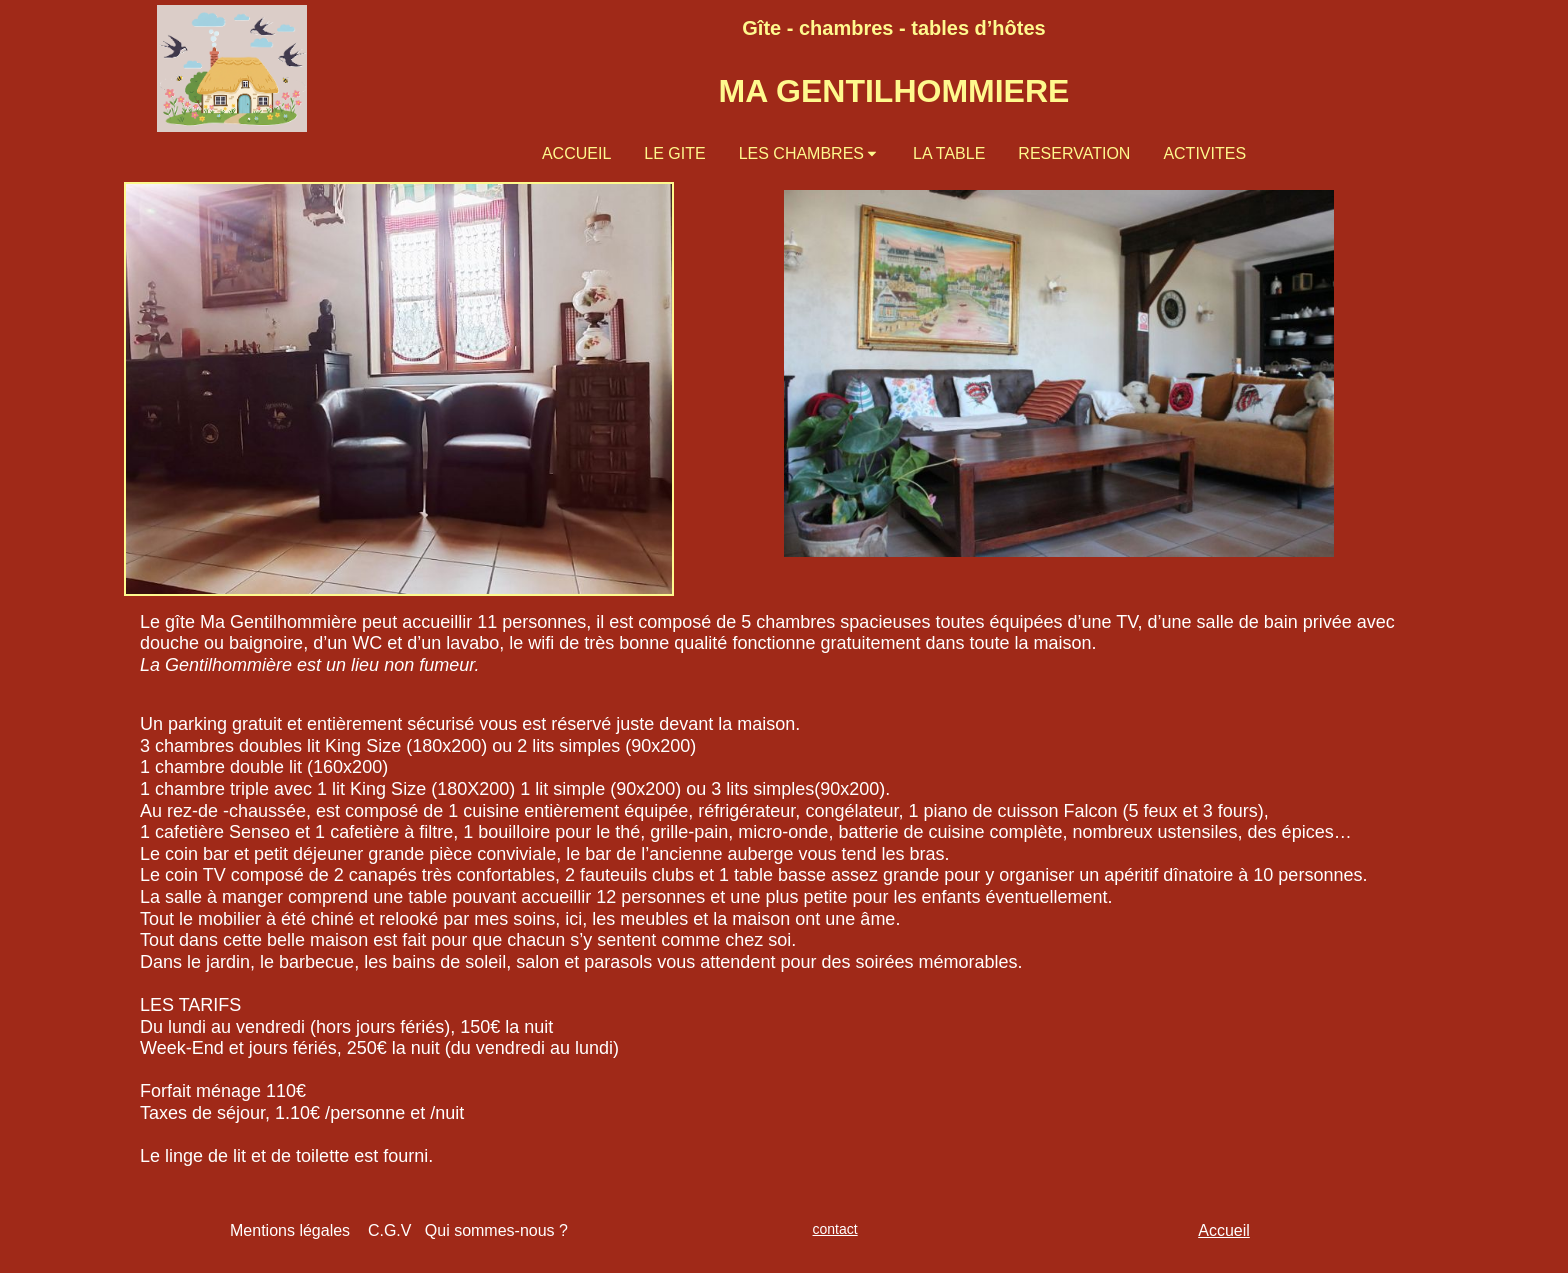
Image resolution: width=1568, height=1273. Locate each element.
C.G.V (396, 1230)
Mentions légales (290, 1230)
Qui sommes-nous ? (496, 1230)
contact (835, 1229)
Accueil (1224, 1230)
